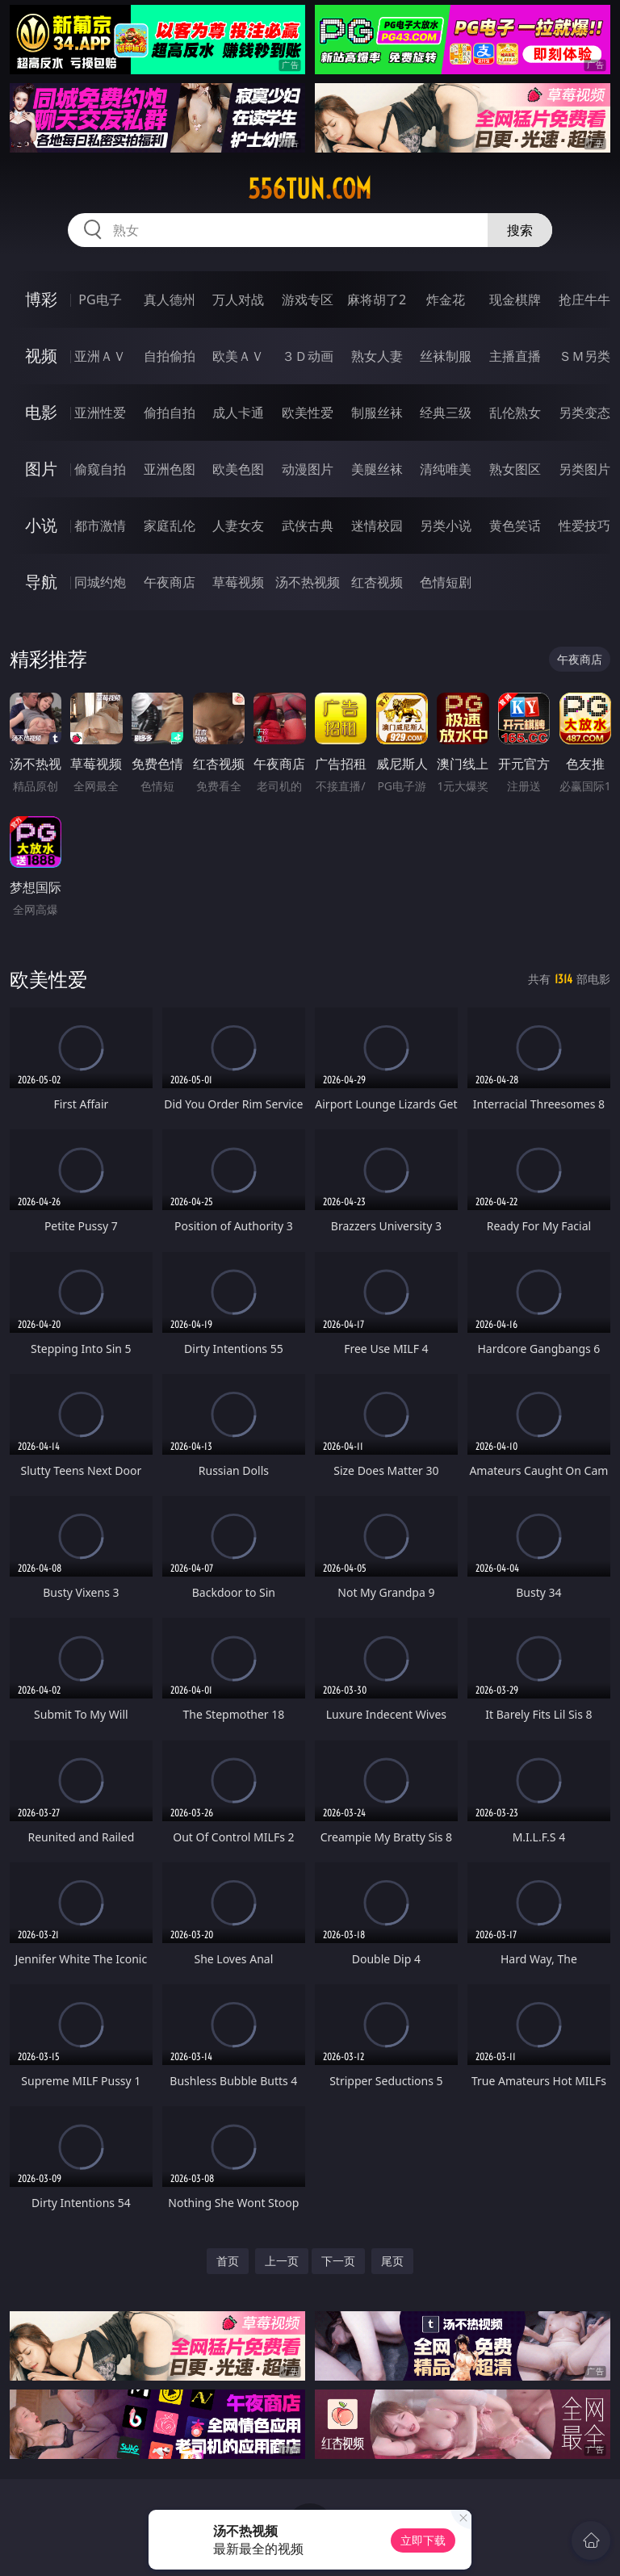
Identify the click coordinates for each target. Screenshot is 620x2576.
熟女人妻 (377, 356)
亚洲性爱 (100, 412)
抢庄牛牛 (584, 299)
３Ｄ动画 (307, 356)
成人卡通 (238, 412)
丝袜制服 (445, 356)
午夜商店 (169, 582)
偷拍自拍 (169, 412)
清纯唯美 (445, 469)
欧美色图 (238, 469)
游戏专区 (307, 299)
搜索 (520, 230)
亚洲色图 (169, 469)
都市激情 (100, 525)
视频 (41, 356)
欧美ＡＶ (238, 356)
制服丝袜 (377, 412)
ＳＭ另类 (584, 356)
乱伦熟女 (515, 412)
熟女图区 (515, 469)
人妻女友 (238, 525)
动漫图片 (307, 469)
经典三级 (445, 412)
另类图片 (584, 469)
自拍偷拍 (169, 356)
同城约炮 (100, 582)
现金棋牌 (515, 299)
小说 (41, 525)
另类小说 (445, 525)
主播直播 (515, 356)
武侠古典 (307, 525)
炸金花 (445, 299)
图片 (41, 469)
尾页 (392, 2260)
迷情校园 (377, 525)
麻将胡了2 (376, 299)
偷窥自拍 (100, 469)
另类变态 (584, 412)
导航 (41, 582)
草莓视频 (238, 582)
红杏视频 (377, 582)
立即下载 (423, 2540)
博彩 (41, 299)
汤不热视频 (307, 582)
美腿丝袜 (377, 469)
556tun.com (309, 189)
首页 (227, 2260)
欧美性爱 (307, 412)
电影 (41, 412)
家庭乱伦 (169, 525)
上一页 (282, 2260)
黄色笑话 (515, 525)
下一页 (338, 2260)
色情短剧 (445, 582)
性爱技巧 (584, 525)
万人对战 (238, 299)
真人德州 (169, 299)
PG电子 (99, 299)
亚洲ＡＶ (100, 356)
